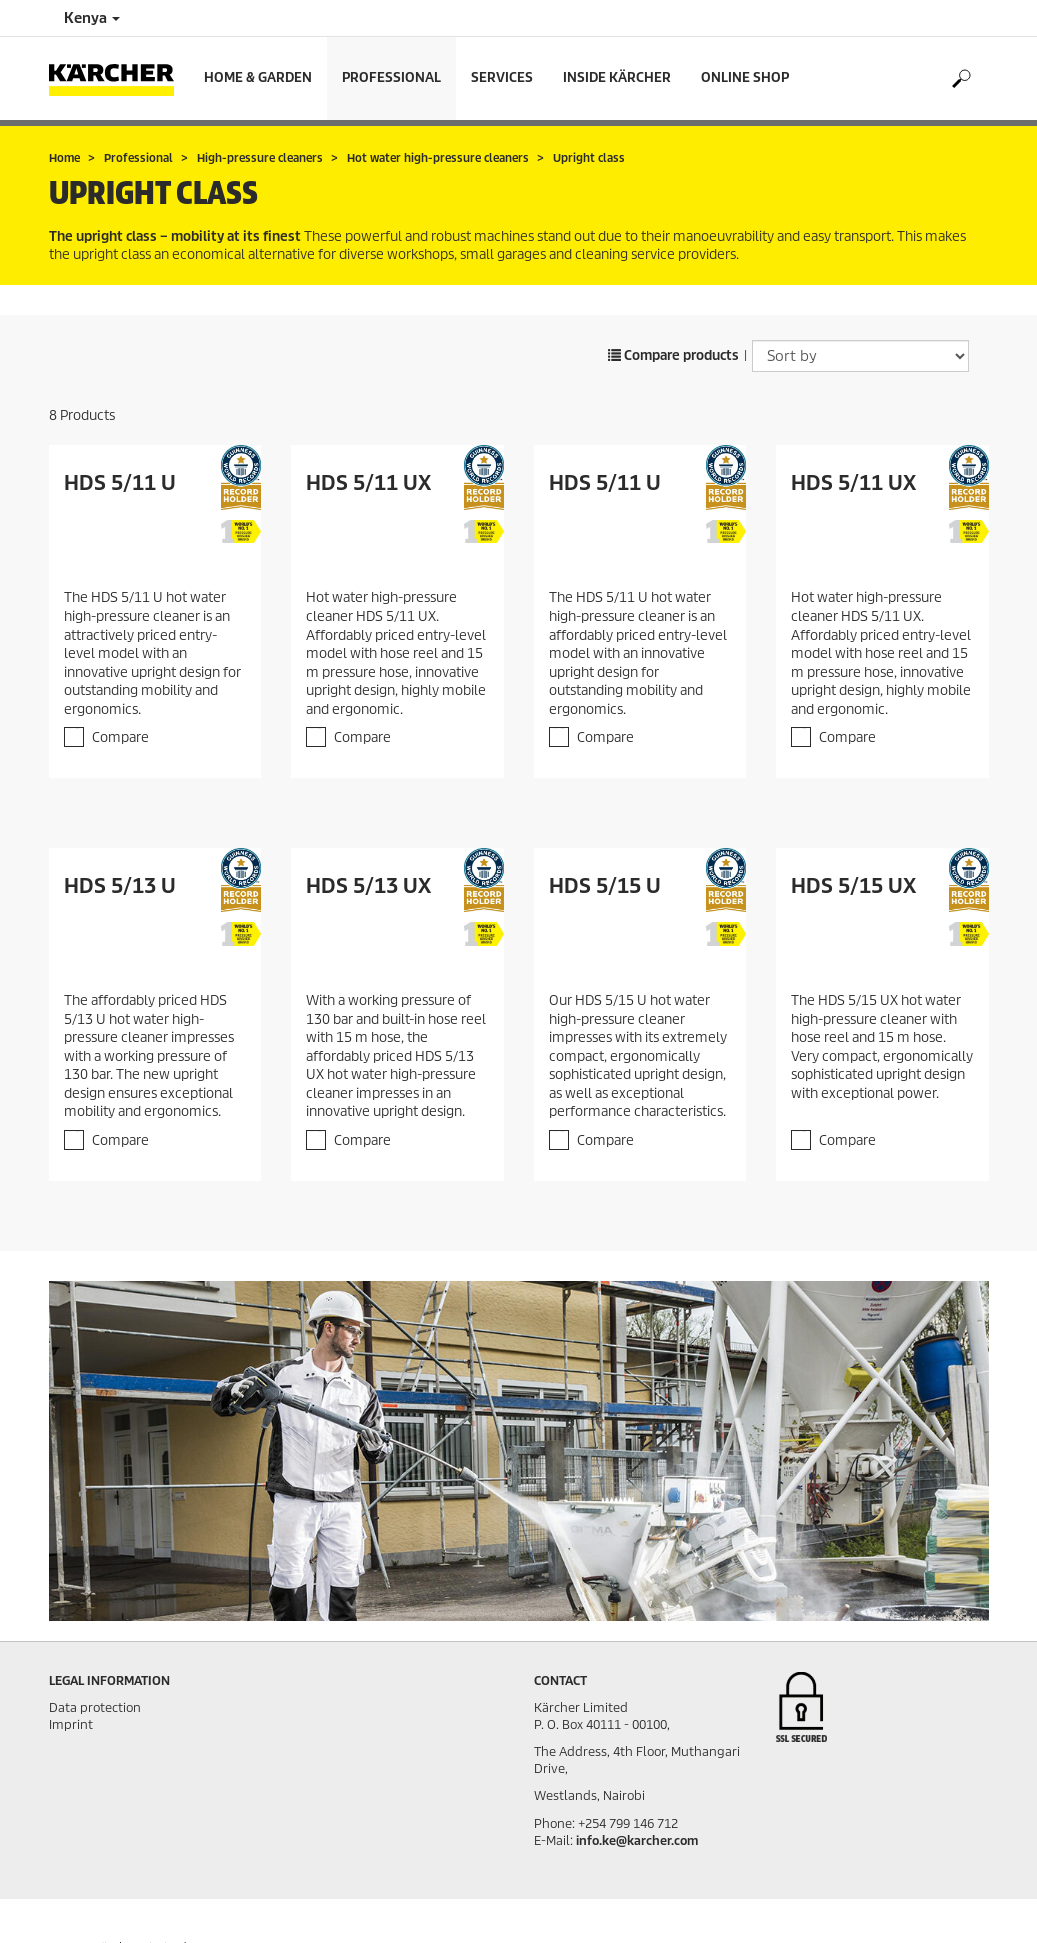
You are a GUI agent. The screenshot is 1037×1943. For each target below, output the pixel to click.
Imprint (71, 1724)
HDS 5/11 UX (368, 483)
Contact (560, 1680)
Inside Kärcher (617, 77)
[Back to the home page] (119, 78)
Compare (120, 737)
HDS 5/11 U (120, 483)
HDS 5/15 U (605, 886)
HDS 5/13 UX (368, 886)
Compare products (673, 355)
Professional (391, 77)
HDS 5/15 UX (853, 886)
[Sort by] (860, 356)
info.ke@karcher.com (637, 1840)
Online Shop (745, 77)
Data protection (95, 1707)
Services (502, 77)
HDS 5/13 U (120, 886)
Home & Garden (258, 77)
